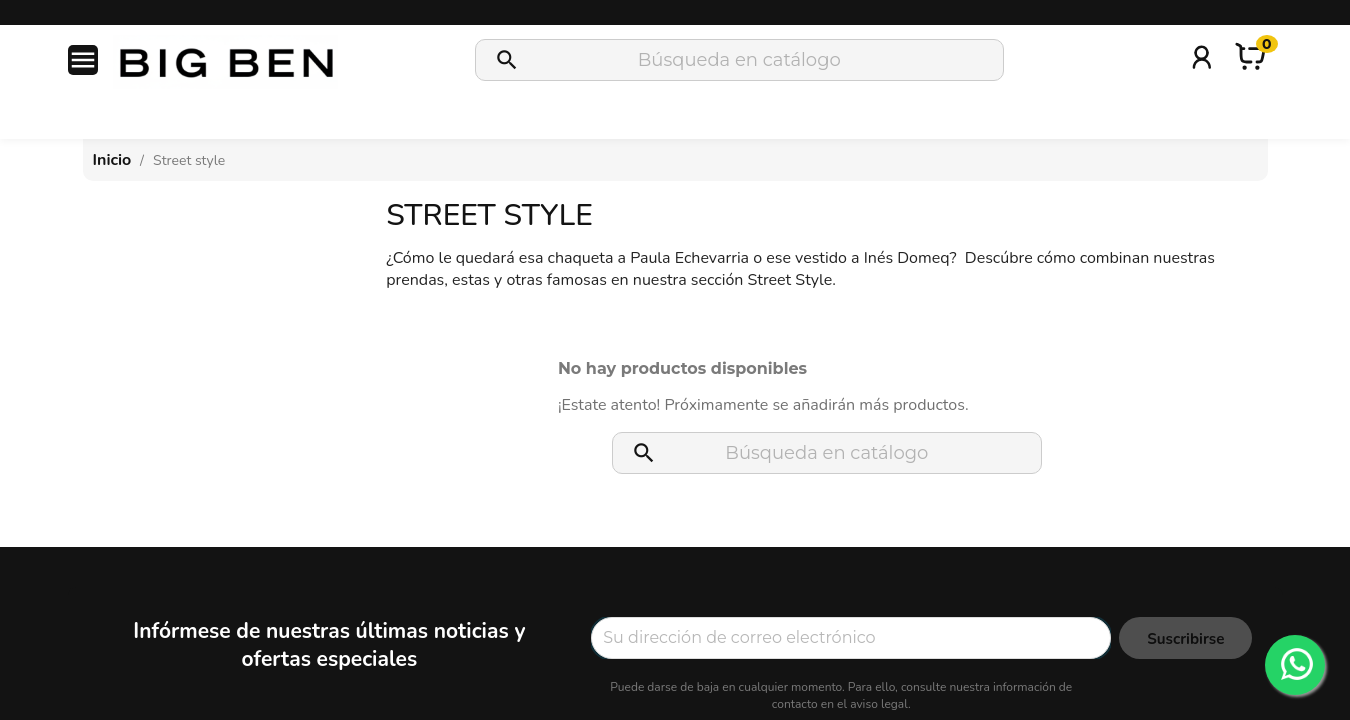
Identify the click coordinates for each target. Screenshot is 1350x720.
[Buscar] (739, 60)
